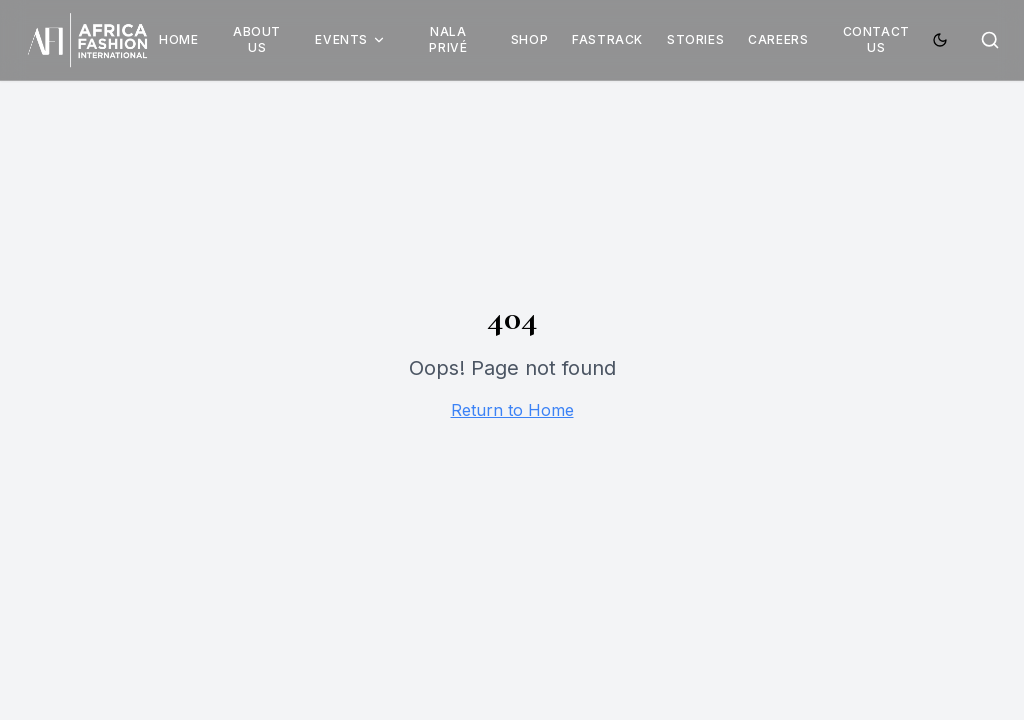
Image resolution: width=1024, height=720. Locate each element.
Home (178, 39)
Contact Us (876, 39)
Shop (529, 39)
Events (350, 39)
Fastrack (607, 39)
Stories (695, 39)
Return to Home (512, 410)
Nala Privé (448, 39)
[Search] (990, 40)
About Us (257, 39)
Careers (778, 39)
